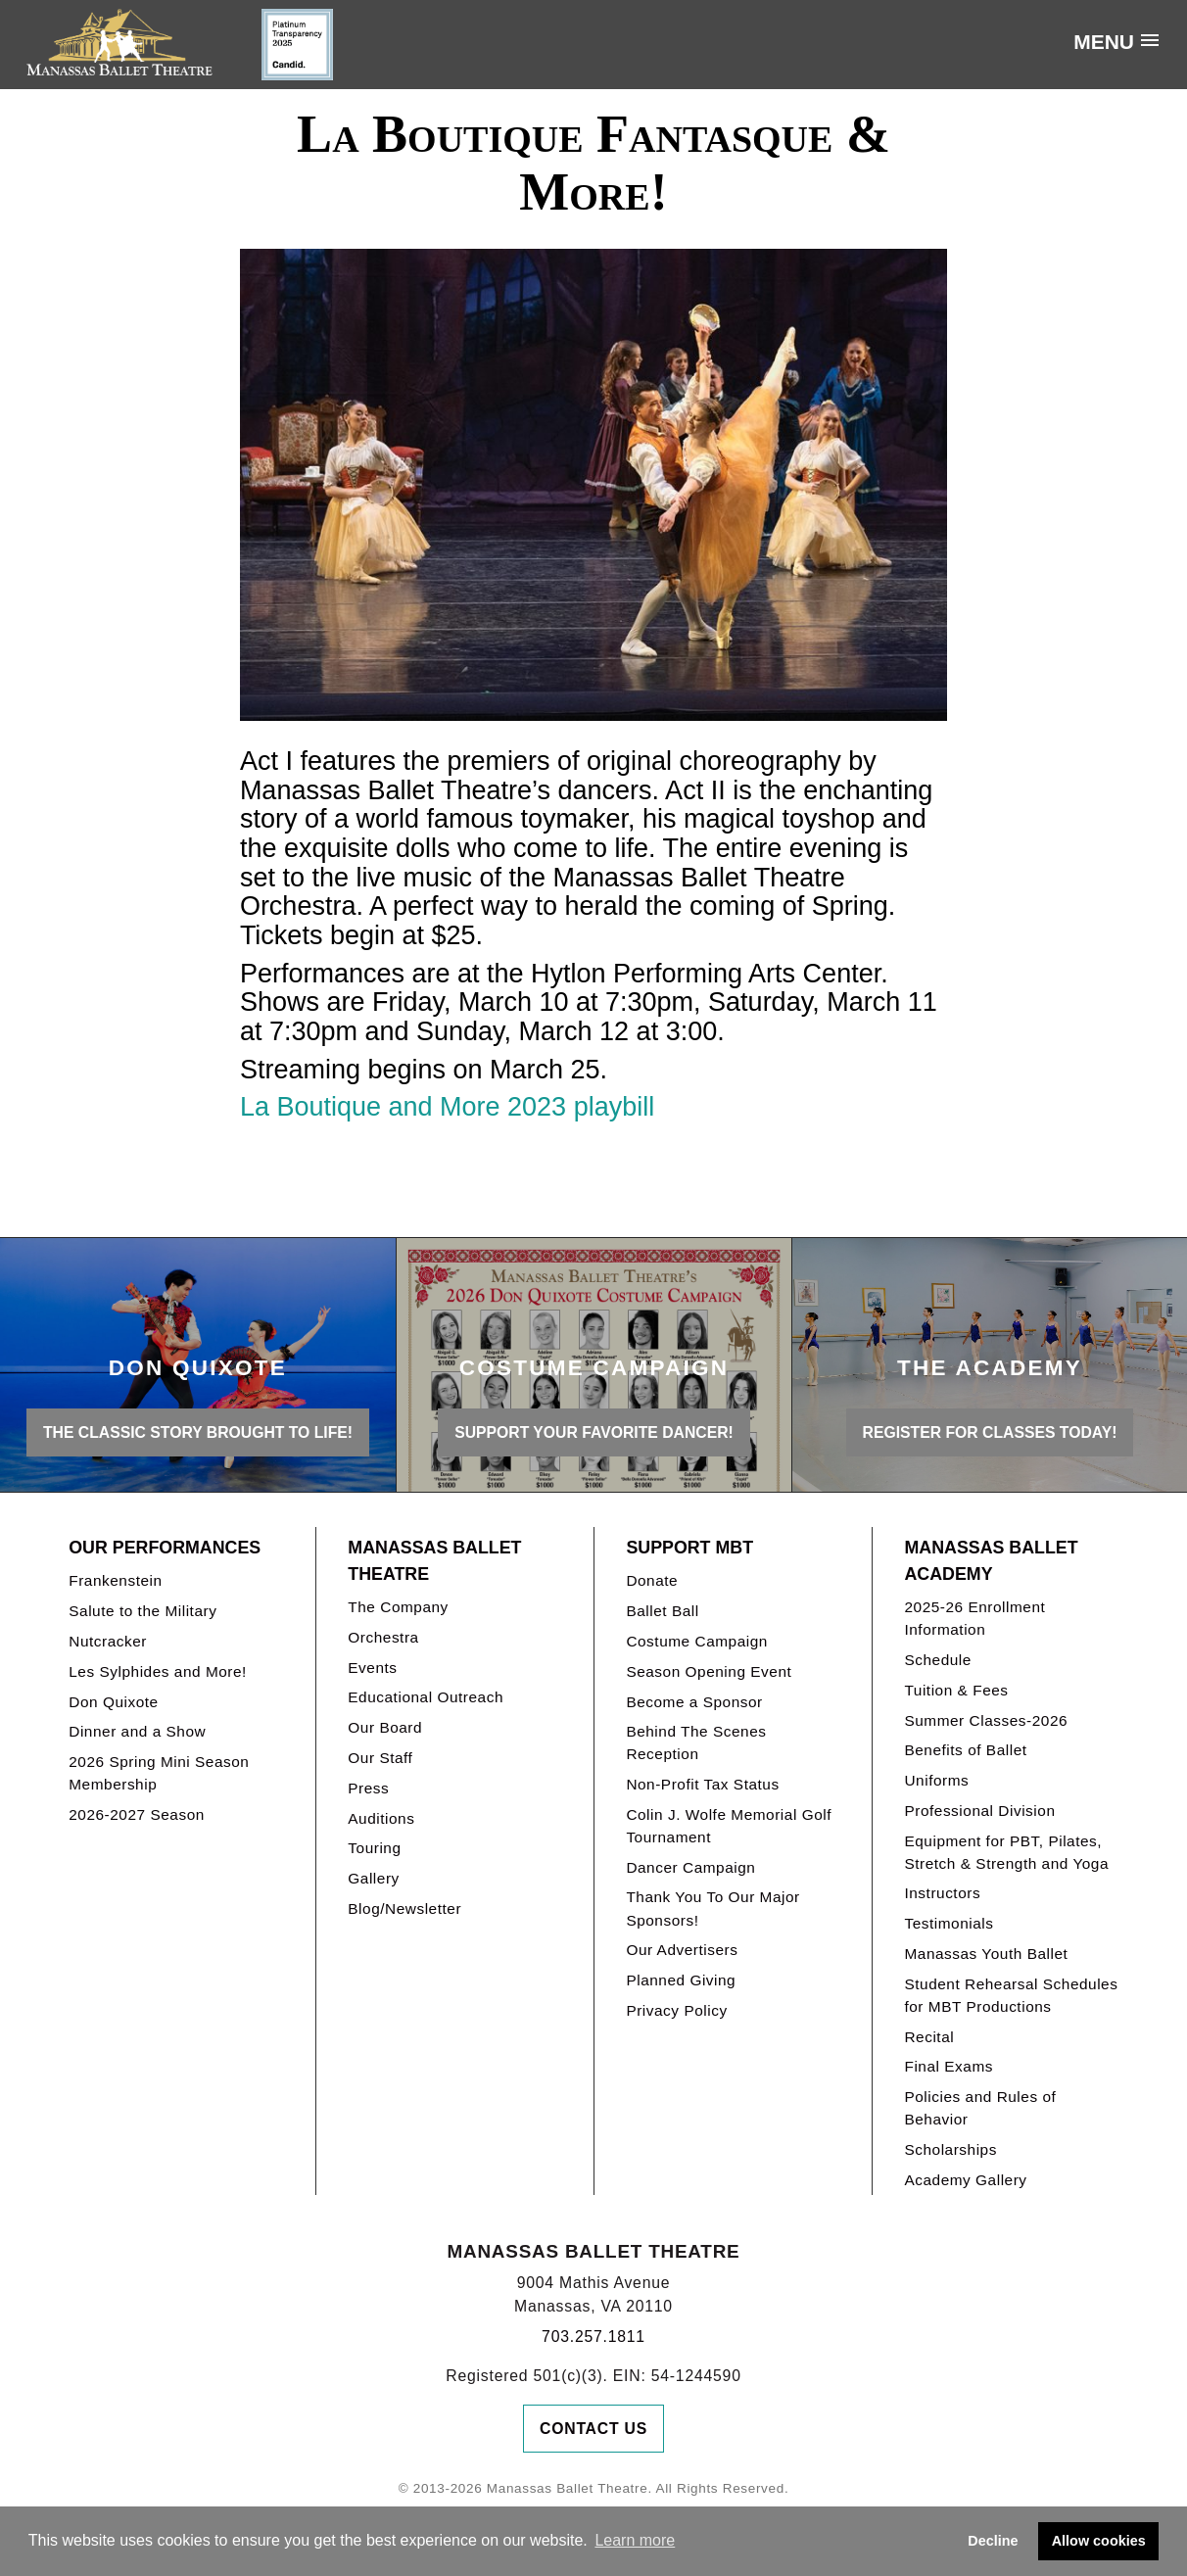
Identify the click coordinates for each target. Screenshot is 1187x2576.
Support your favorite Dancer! (594, 1432)
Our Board (385, 1727)
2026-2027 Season (137, 1814)
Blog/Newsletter (404, 1908)
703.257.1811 (593, 2336)
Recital (929, 2036)
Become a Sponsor (694, 1701)
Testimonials (948, 1923)
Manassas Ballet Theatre (434, 1561)
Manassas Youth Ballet (986, 1953)
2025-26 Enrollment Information (974, 1618)
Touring (374, 1847)
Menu (1103, 41)
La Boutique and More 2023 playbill (447, 1106)
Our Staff (380, 1757)
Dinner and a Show (137, 1731)
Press (368, 1788)
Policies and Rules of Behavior (980, 2107)
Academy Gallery (965, 2179)
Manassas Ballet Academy (990, 1561)
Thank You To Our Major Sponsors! (712, 1908)
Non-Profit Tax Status (702, 1784)
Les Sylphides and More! (158, 1671)
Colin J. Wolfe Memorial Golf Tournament (728, 1825)
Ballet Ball (662, 1610)
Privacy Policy (676, 2010)
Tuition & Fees (956, 1690)
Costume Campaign (697, 1641)
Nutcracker (108, 1641)
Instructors (942, 1892)
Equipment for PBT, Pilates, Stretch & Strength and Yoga (1006, 1852)
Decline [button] (993, 2541)
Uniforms (936, 1780)
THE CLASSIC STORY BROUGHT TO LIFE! (198, 1432)
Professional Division (979, 1810)
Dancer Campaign (690, 1867)
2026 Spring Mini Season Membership (159, 1772)
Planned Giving (681, 1980)
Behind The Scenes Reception (696, 1742)
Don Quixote (113, 1701)
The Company (398, 1606)
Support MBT (689, 1547)
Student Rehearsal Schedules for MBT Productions (1010, 1995)
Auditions (381, 1818)
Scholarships (950, 2149)
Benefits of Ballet (965, 1749)
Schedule (937, 1659)
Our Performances (165, 1547)
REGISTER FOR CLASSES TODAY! (990, 1432)
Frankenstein (115, 1580)
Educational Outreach (425, 1697)
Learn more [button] (634, 2540)
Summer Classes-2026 (986, 1720)
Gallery (373, 1878)
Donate (652, 1580)
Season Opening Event (708, 1671)
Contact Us (593, 2428)
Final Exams (948, 2066)
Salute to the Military (142, 1610)
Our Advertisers (681, 1949)
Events (372, 1667)
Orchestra (383, 1637)
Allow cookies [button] (1099, 2541)
